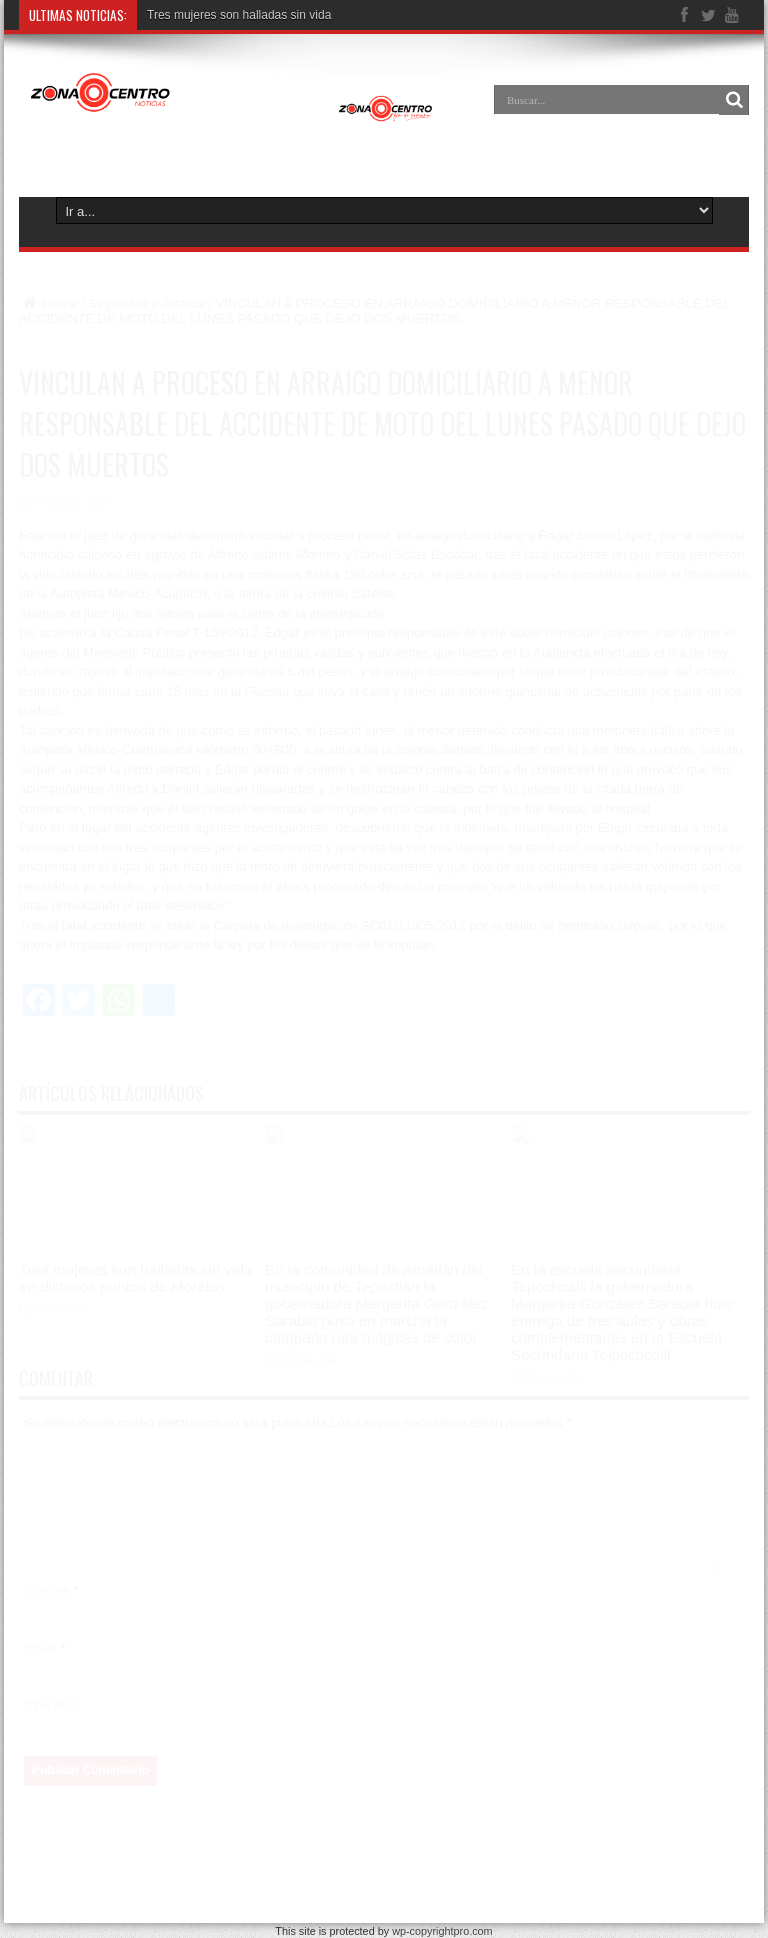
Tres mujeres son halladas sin (226, 15)
